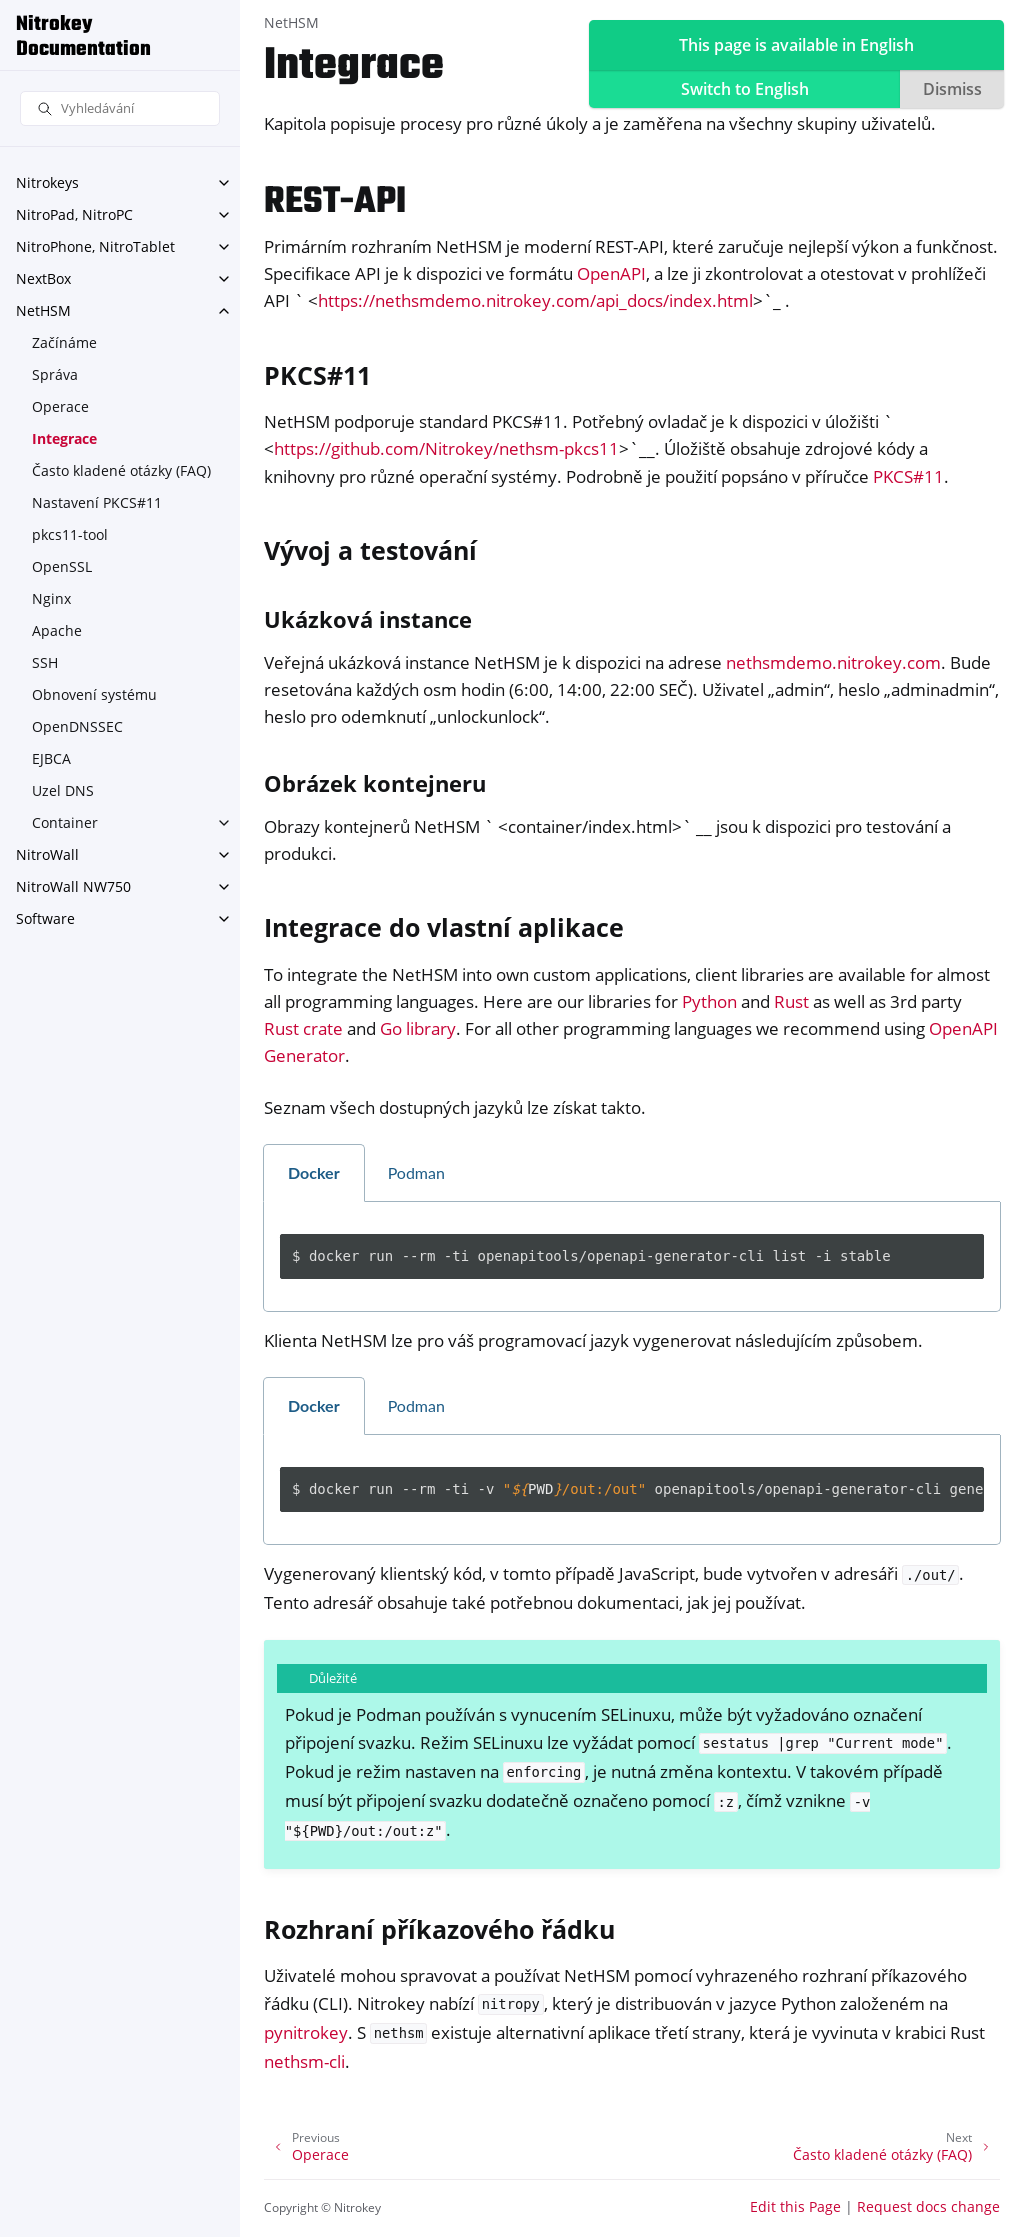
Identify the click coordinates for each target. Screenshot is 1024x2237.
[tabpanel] (632, 1257)
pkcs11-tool (70, 534)
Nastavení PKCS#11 (97, 502)
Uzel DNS (63, 790)
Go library (418, 1028)
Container (65, 822)
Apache (57, 630)
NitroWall (47, 854)
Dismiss (952, 89)
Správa (55, 374)
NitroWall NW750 (73, 886)
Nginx (51, 598)
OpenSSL (62, 566)
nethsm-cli (304, 2061)
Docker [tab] (314, 1172)
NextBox (43, 278)
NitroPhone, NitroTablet (95, 246)
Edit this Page (795, 2206)
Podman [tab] (416, 1172)
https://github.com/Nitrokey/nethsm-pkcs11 (446, 448)
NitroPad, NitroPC (74, 214)
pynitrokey (306, 2032)
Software (45, 918)
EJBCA (51, 758)
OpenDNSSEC (77, 726)
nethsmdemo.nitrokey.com (833, 662)
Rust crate (303, 1028)
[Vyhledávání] (120, 108)
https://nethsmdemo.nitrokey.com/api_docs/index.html (535, 300)
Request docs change (928, 2206)
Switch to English (745, 89)
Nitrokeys (47, 182)
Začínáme (64, 342)
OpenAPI (611, 273)
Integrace (64, 438)
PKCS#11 (908, 476)
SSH (45, 662)
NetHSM (43, 310)
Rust (791, 1001)
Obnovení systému (94, 694)
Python (709, 1001)
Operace (60, 406)
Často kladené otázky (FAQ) (121, 470)
